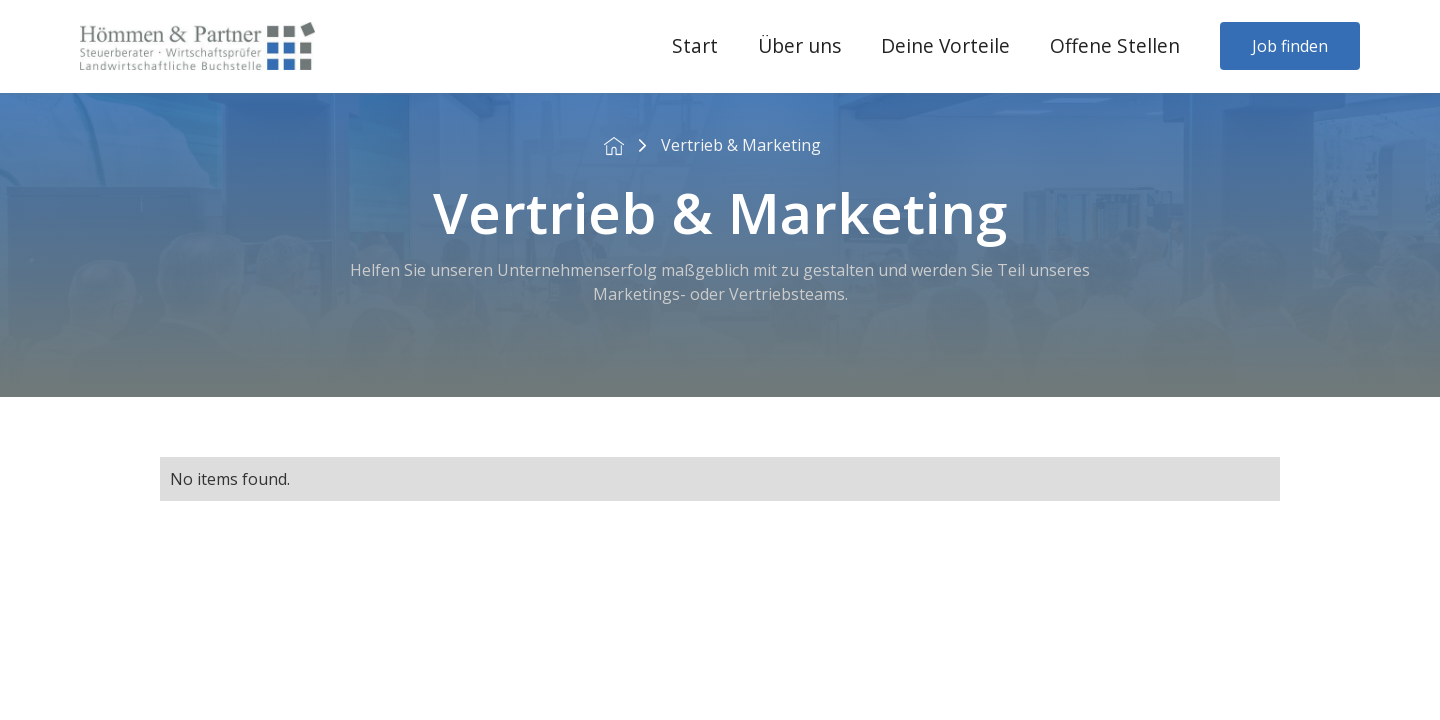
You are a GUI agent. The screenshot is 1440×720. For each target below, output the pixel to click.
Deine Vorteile (945, 45)
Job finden (1290, 46)
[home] (197, 46)
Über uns (799, 45)
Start (695, 45)
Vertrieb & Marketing (741, 145)
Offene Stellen (1115, 45)
